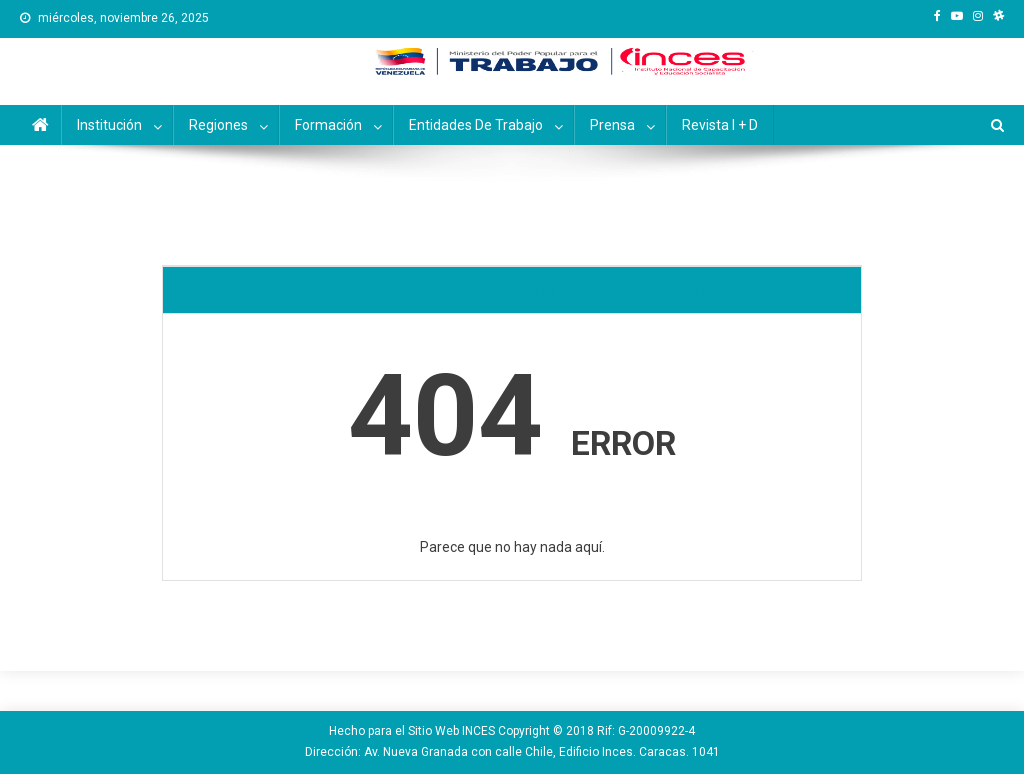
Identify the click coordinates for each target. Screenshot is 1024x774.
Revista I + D (720, 125)
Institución (109, 125)
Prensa (612, 125)
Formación (328, 125)
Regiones (218, 125)
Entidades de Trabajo (476, 125)
